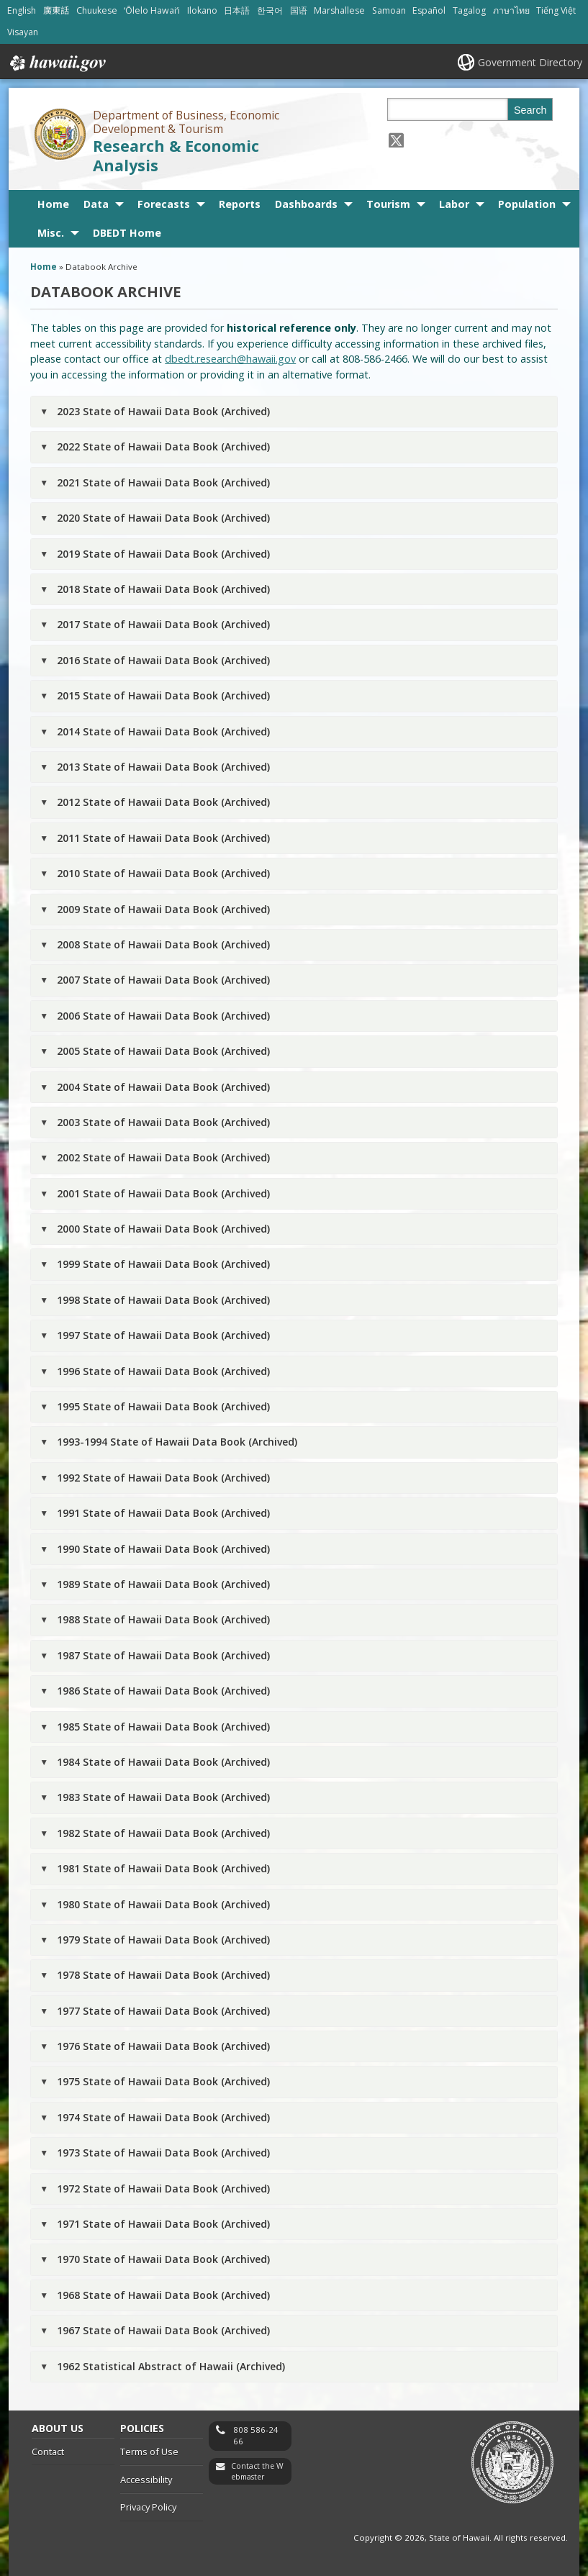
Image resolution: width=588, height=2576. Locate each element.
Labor (454, 204)
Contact (48, 2451)
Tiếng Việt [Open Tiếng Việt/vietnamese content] (556, 10)
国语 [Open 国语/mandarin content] (298, 10)
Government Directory (530, 62)
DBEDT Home (127, 233)
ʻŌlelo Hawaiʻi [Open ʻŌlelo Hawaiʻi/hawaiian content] (152, 10)
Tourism (388, 204)
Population (527, 204)
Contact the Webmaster (257, 2471)
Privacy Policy (148, 2506)
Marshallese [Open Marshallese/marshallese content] (339, 10)
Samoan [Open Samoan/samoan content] (389, 10)
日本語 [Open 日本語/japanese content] (237, 10)
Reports (240, 204)
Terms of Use (149, 2451)
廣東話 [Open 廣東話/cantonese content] (56, 10)
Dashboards (306, 204)
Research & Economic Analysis (176, 155)
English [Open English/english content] (21, 10)
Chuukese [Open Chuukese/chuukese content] (96, 10)
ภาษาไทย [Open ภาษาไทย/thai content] (511, 10)
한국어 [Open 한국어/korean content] (270, 10)
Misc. (50, 233)
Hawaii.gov (56, 63)
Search (530, 110)
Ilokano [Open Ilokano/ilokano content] (202, 10)
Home (53, 204)
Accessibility (146, 2479)
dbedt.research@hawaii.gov (230, 359)
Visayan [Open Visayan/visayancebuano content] (22, 32)
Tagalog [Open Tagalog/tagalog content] (469, 10)
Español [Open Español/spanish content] (428, 10)
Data (96, 204)
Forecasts (163, 204)
